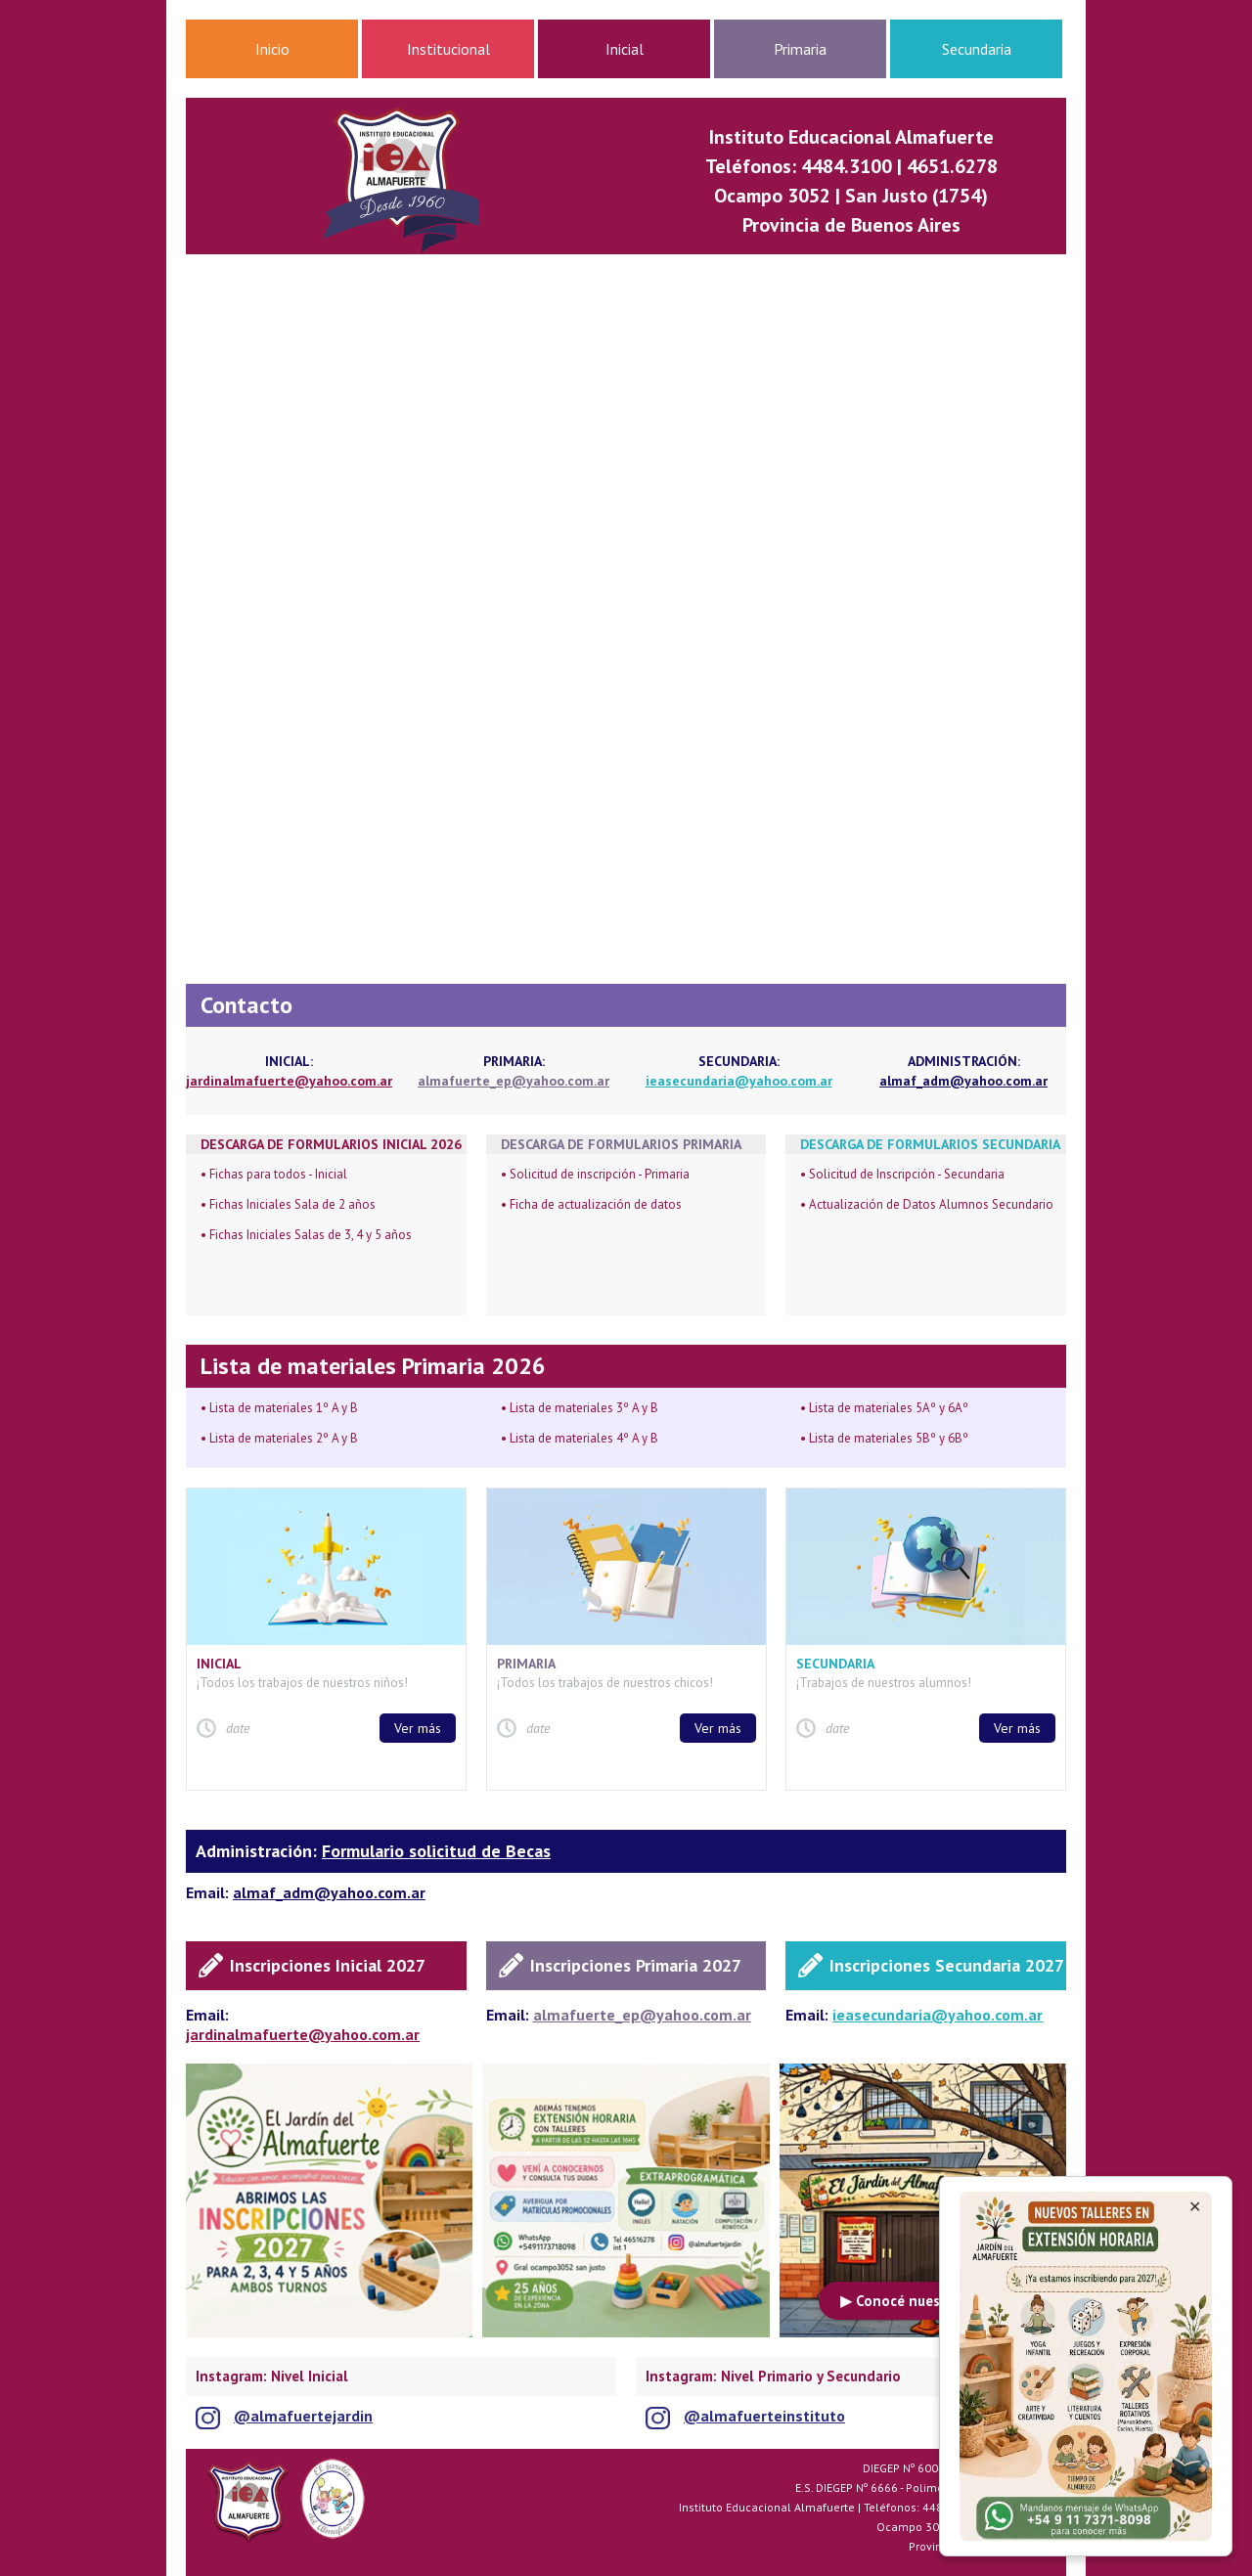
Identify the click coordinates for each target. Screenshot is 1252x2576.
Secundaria (976, 49)
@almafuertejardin (303, 2415)
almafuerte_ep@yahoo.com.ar (513, 1080)
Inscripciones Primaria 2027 (635, 1965)
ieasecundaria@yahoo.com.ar (739, 1080)
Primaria (800, 49)
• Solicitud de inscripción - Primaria (595, 1174)
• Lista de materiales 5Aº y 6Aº (884, 1407)
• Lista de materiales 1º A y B (279, 1407)
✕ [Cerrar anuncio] (1194, 2206)
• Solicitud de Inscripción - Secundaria (902, 1174)
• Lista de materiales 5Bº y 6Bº (884, 1438)
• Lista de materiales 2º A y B (279, 1438)
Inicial (624, 49)
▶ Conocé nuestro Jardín (922, 2300)
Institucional (448, 49)
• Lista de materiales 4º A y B (579, 1438)
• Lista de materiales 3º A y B (579, 1407)
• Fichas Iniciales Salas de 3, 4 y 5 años (306, 1234)
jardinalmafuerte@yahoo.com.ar (289, 1080)
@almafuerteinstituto (764, 2415)
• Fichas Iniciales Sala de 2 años (288, 1204)
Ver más (417, 1728)
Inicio (272, 49)
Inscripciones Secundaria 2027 (946, 1965)
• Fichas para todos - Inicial (274, 1174)
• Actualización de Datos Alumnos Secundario (926, 1204)
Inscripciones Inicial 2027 (327, 1965)
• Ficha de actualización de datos (591, 1204)
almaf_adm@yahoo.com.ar (963, 1080)
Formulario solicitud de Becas (436, 1851)
